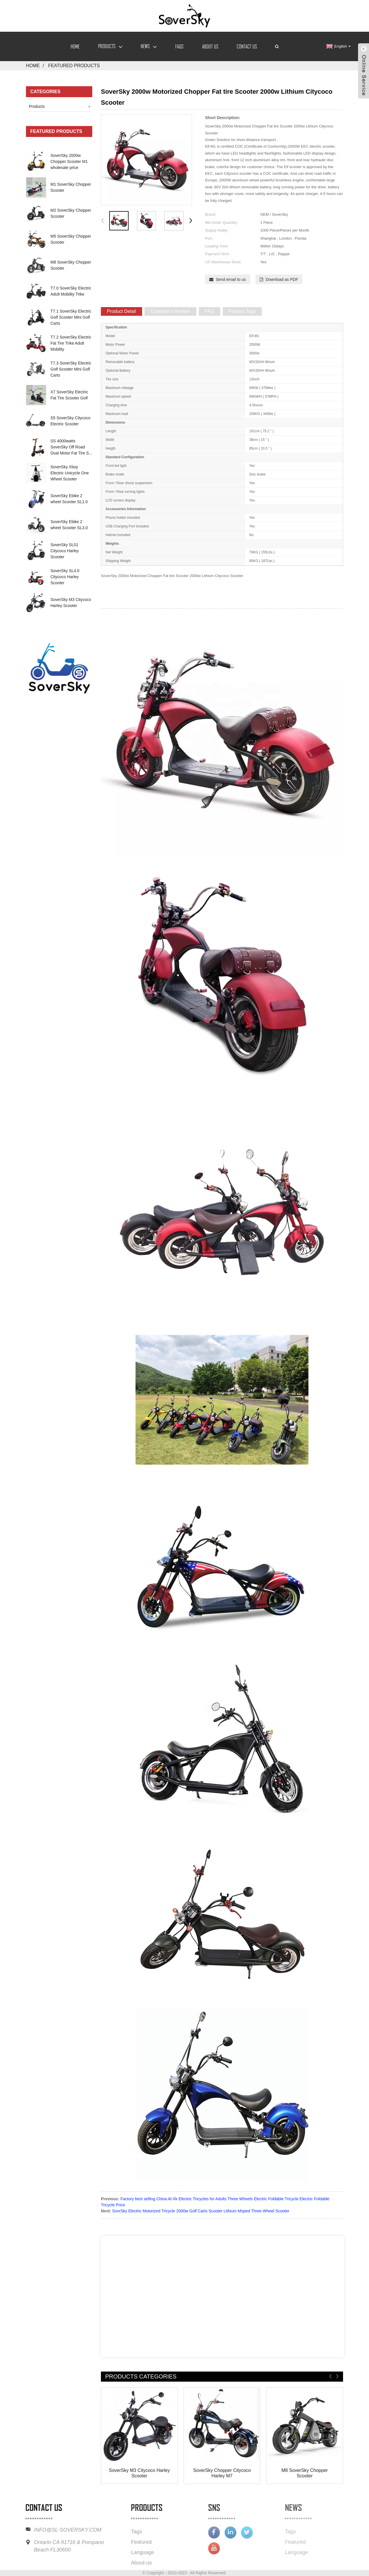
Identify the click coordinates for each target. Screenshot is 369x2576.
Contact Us (247, 46)
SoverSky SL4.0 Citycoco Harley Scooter (64, 576)
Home (75, 46)
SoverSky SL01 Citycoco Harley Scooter (64, 550)
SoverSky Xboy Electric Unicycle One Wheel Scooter (69, 473)
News (149, 46)
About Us (210, 46)
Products (110, 46)
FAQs (179, 46)
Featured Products (74, 65)
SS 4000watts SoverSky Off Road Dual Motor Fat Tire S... (71, 447)
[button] (190, 221)
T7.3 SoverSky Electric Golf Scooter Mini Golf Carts (70, 369)
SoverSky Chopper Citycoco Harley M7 (222, 2473)
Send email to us (231, 279)
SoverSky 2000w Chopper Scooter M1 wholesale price (69, 161)
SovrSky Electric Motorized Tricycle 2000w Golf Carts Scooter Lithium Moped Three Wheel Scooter (200, 2211)
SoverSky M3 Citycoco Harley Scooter (139, 2473)
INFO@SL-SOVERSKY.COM (48, 2530)
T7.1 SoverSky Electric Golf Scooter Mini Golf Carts (70, 317)
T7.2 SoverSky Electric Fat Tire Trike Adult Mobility (70, 343)
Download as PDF (282, 279)
